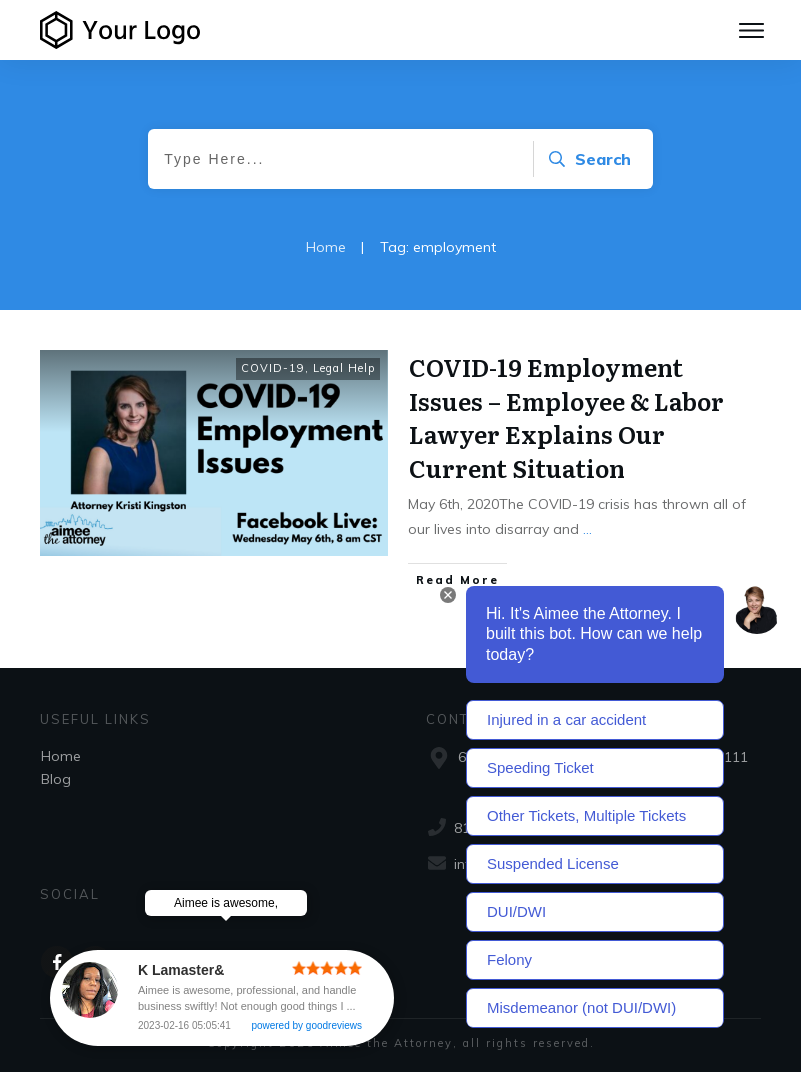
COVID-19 (273, 368)
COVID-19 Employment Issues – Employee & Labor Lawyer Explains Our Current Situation (566, 417)
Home (61, 756)
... (587, 529)
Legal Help (344, 368)
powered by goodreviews (306, 1025)
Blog (56, 779)
